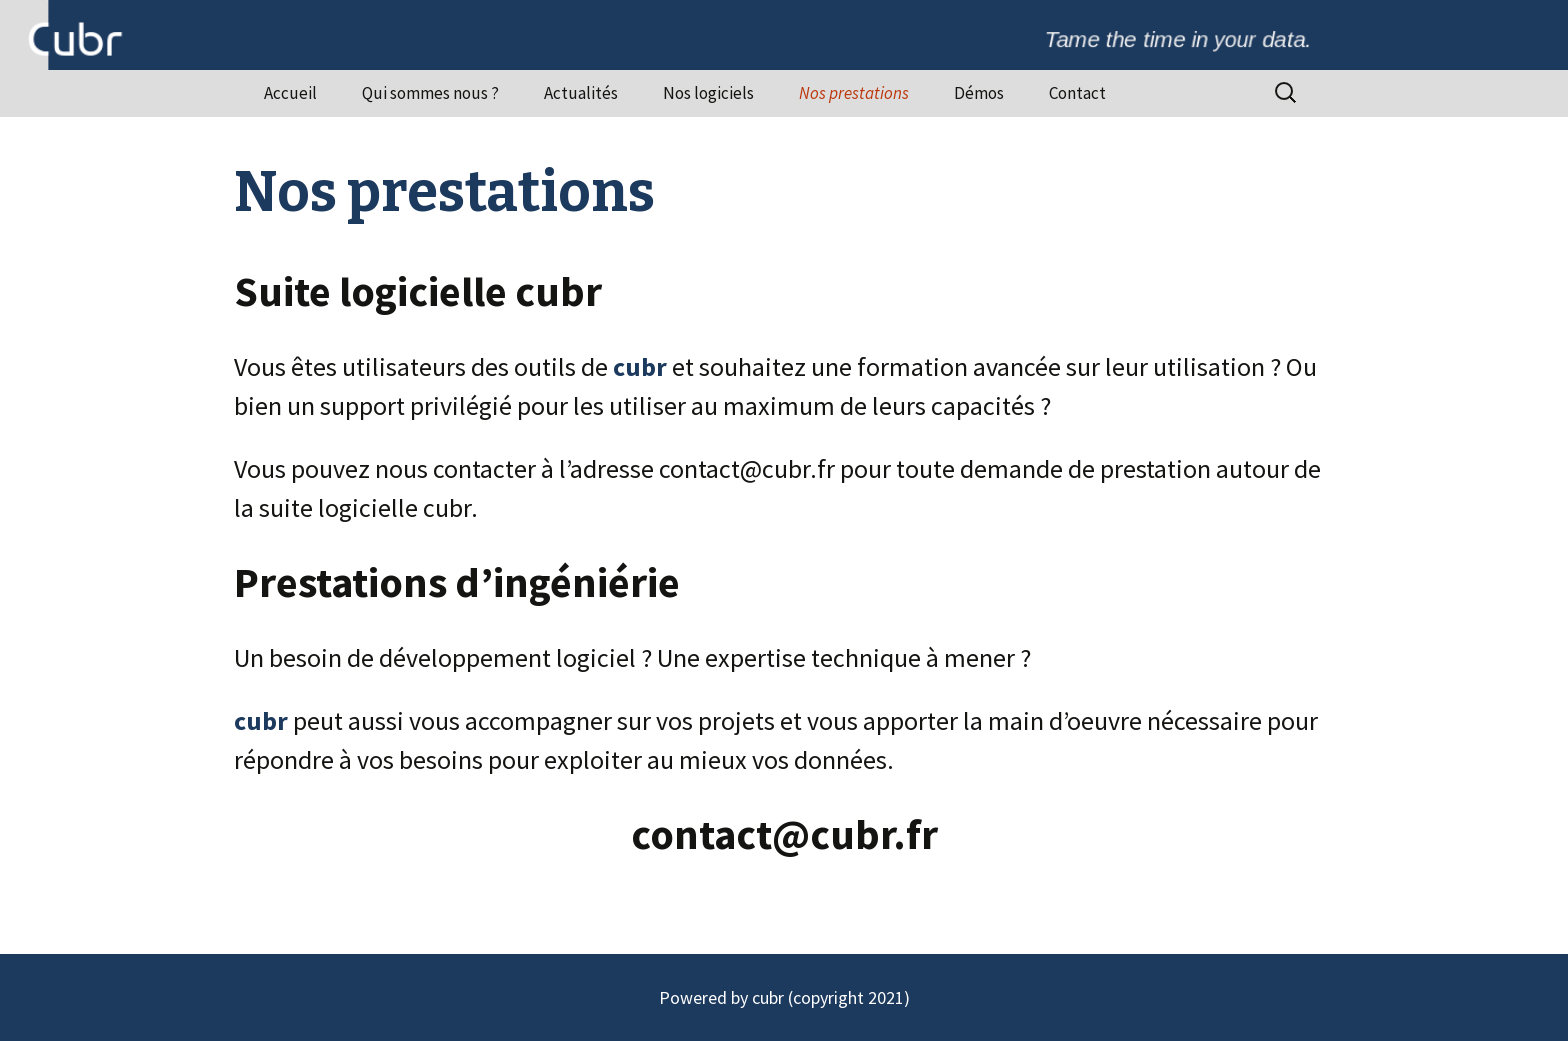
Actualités (581, 93)
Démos (979, 93)
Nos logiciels (708, 93)
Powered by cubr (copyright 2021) (784, 997)
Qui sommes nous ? (430, 93)
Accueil (290, 93)
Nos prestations (854, 93)
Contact (1077, 93)
